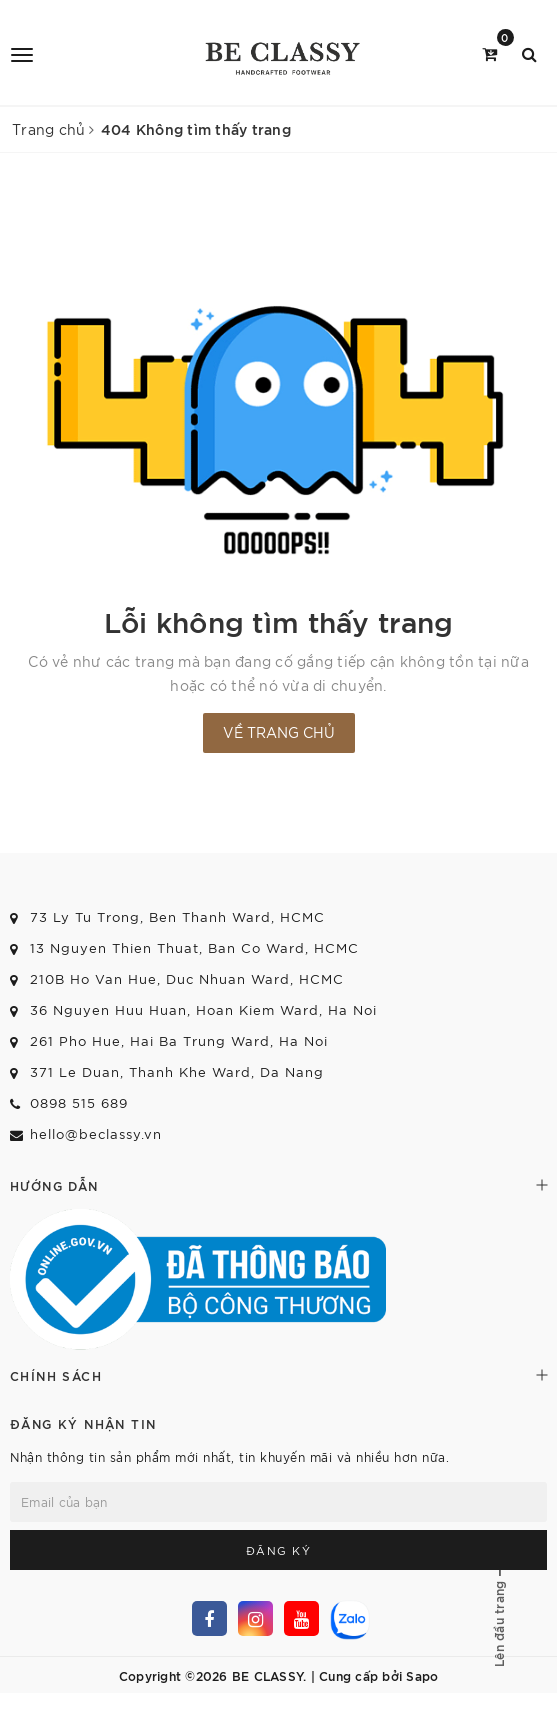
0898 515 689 (79, 1102)
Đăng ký (279, 1550)
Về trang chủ (279, 732)
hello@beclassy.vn (96, 1133)
